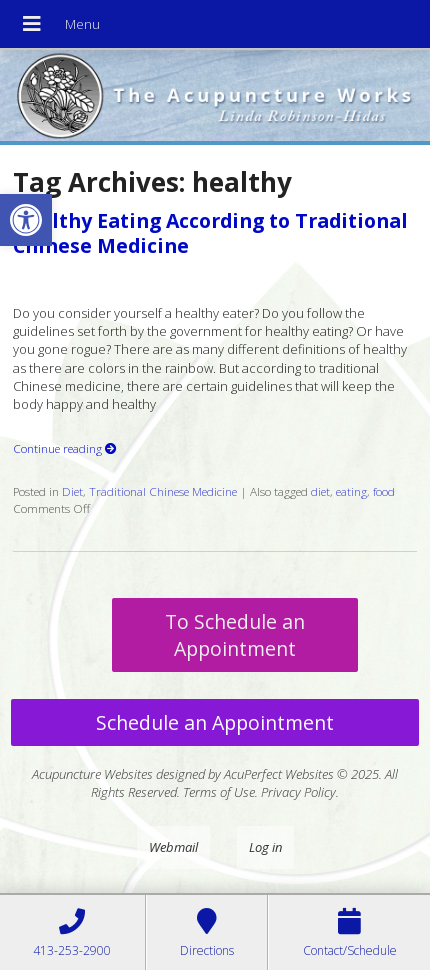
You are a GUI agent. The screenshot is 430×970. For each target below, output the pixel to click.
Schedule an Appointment (215, 722)
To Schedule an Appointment (235, 635)
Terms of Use (219, 792)
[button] (26, 220)
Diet (72, 491)
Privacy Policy (298, 792)
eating (351, 491)
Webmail (173, 847)
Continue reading (65, 448)
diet (320, 491)
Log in (265, 847)
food (384, 491)
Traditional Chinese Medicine (163, 491)
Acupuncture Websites (92, 774)
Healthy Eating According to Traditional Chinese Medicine (210, 233)
